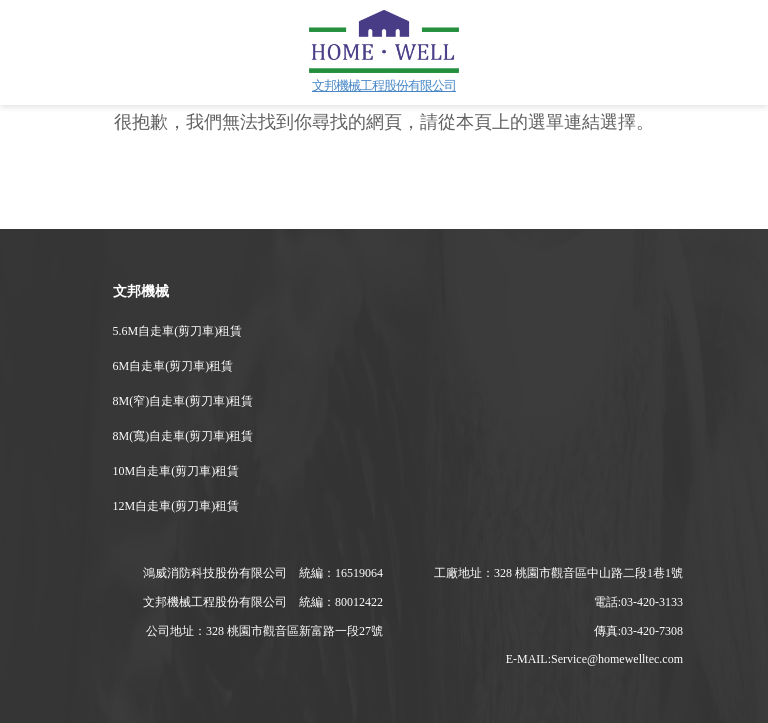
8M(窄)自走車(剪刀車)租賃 (183, 401)
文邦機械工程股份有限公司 (384, 85)
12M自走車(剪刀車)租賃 (176, 506)
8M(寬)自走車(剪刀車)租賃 (183, 436)
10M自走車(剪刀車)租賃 (176, 471)
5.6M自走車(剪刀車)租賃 (178, 331)
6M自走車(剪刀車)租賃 (173, 366)
